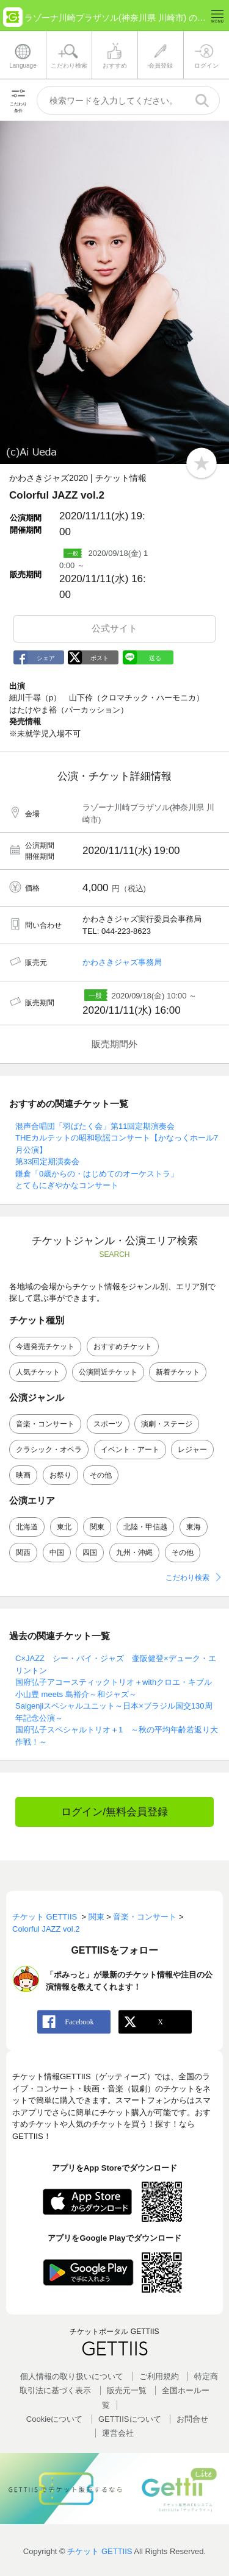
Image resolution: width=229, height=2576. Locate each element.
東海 (193, 1527)
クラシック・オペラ (49, 1449)
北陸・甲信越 (145, 1527)
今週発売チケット (45, 1346)
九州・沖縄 (134, 1552)
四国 (89, 1552)
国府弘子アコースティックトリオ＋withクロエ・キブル (113, 1682)
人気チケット (38, 1372)
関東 (97, 1527)
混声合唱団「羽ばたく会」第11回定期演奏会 (95, 1126)
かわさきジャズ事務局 (122, 962)
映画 (23, 1475)
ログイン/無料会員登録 (114, 1812)
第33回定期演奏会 (47, 1161)
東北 (64, 1527)
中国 (56, 1552)
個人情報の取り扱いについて (71, 2376)
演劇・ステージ (166, 1424)
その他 (101, 1475)
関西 (23, 1552)
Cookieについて (54, 2419)
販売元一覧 (127, 2390)
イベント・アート (130, 1449)
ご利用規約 (159, 2376)
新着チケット (178, 1372)
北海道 (27, 1527)
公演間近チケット (108, 1372)
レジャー (192, 1449)
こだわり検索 (187, 1577)
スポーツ (108, 1424)
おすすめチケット (122, 1346)
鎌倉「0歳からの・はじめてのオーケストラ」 (96, 1173)
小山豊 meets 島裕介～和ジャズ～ (76, 1694)
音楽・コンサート (45, 1424)
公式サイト (114, 628)
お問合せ (192, 2419)
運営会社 (118, 2433)
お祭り (60, 1475)
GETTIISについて (129, 2419)
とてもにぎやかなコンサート (66, 1185)
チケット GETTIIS (99, 2551)
